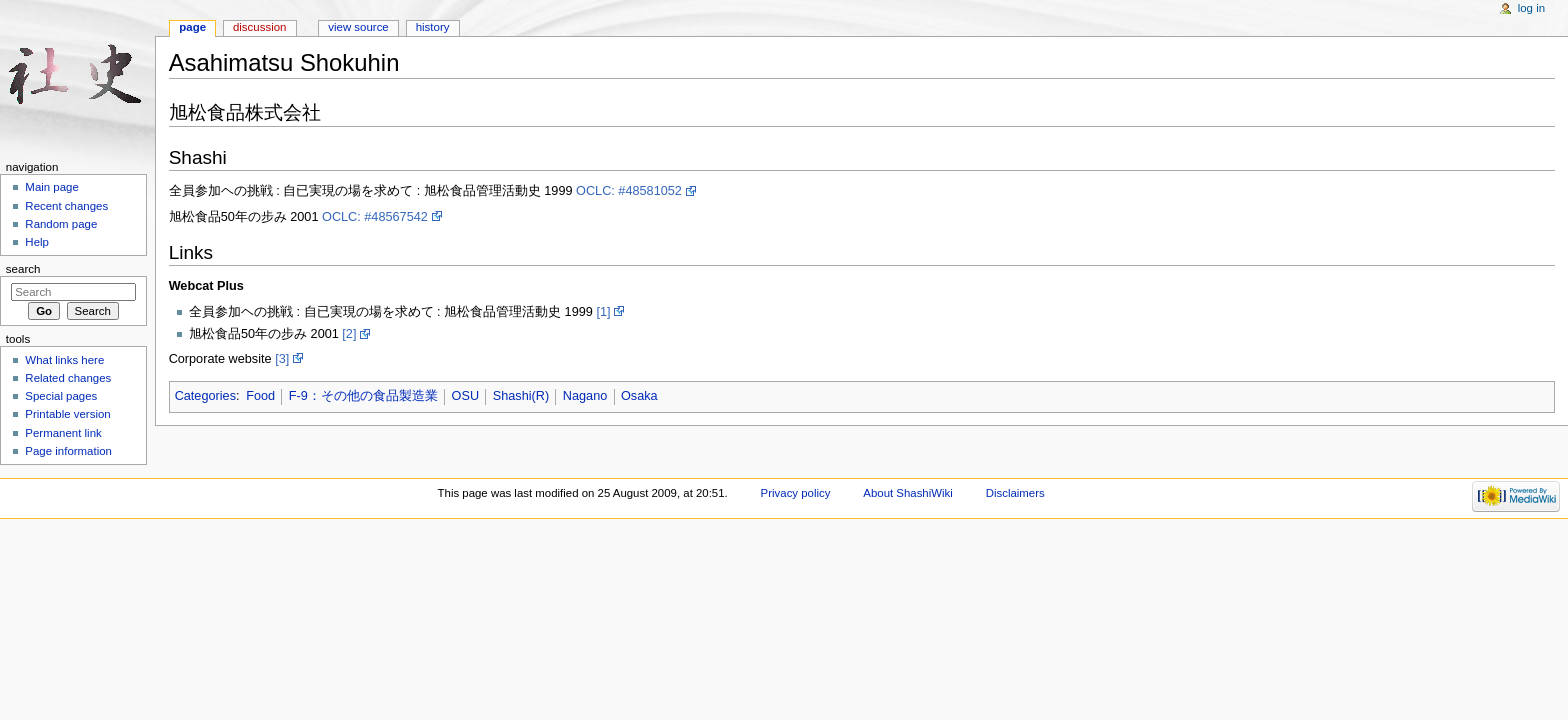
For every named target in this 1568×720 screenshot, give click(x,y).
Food (260, 396)
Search (23, 269)
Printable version (67, 414)
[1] (603, 312)
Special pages (61, 396)
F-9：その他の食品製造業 (363, 396)
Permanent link (63, 433)
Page (192, 27)
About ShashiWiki (908, 493)
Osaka (639, 396)
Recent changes (66, 206)
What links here (64, 360)
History (433, 27)
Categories (205, 396)
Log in (1531, 8)
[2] (349, 334)
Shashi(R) (521, 396)
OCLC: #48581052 (629, 191)
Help (37, 242)
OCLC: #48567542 (375, 217)
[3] (282, 359)
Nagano (585, 396)
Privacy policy (796, 493)
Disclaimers (1015, 493)
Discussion (259, 27)
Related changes (68, 378)
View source (358, 27)
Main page (52, 187)
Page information (68, 451)
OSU (466, 396)
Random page (61, 224)
